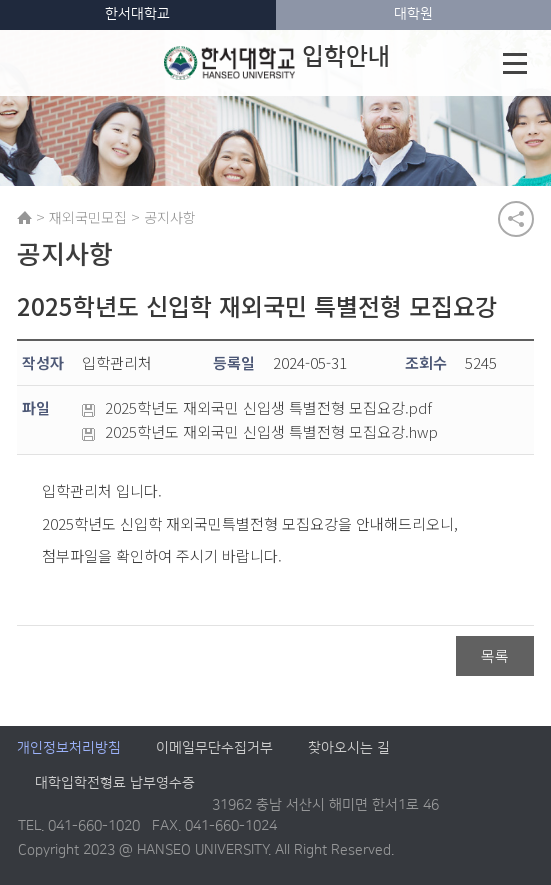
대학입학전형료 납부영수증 (115, 784)
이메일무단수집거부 (214, 749)
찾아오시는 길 (349, 749)
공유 (516, 219)
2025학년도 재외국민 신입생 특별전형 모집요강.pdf (257, 409)
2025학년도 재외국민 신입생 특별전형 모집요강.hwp (260, 433)
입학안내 (277, 63)
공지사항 (170, 217)
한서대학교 (137, 14)
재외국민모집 (88, 217)
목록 (495, 656)
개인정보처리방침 (69, 749)
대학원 (413, 14)
